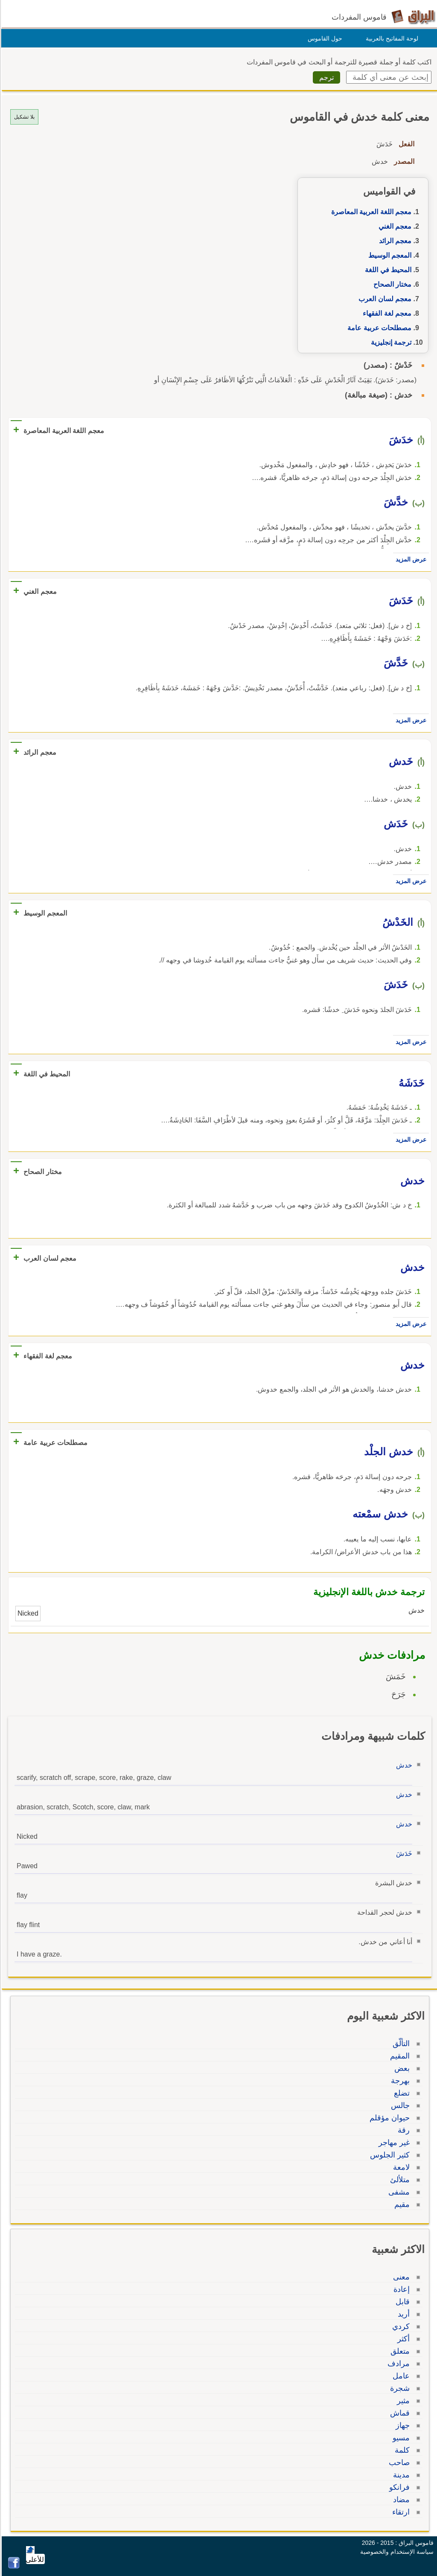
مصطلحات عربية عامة (378, 327)
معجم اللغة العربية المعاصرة (370, 211)
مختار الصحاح (391, 284)
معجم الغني (393, 226)
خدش (403, 1765)
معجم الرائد (394, 240)
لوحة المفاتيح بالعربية (390, 38)
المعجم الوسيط (388, 255)
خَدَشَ (403, 1853)
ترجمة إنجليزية (390, 342)
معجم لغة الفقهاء (385, 313)
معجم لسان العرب (383, 298)
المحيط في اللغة (387, 269)
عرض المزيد (409, 559)
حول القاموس (323, 38)
